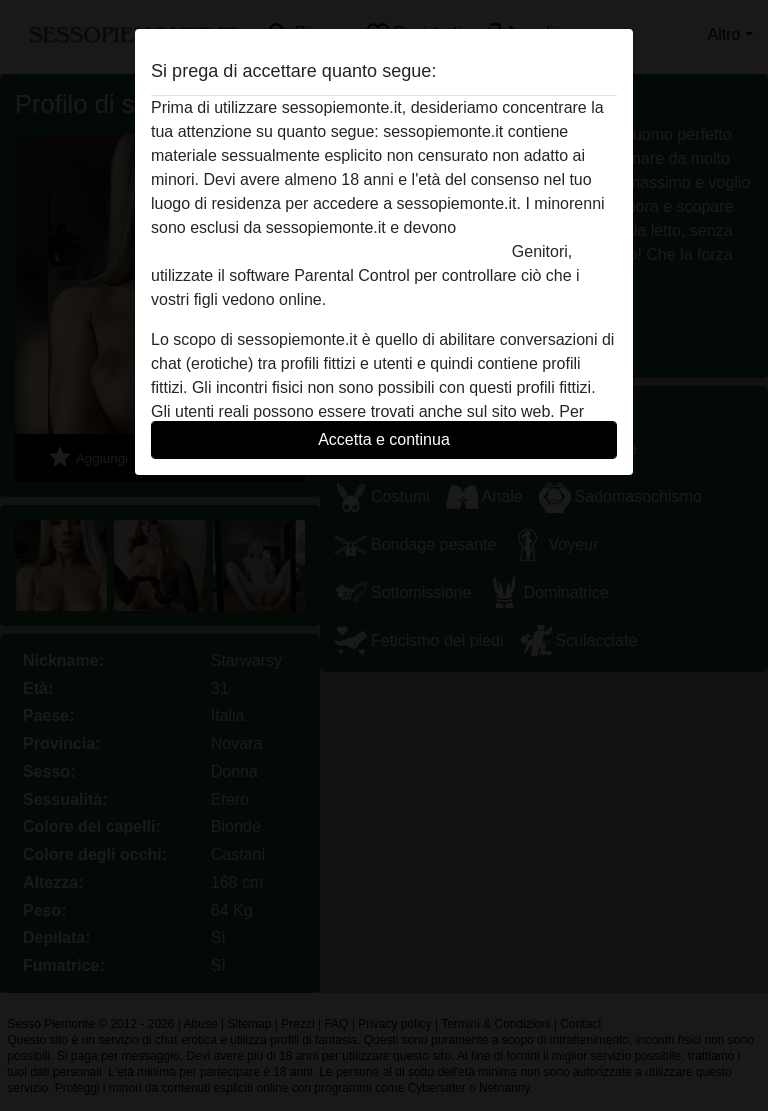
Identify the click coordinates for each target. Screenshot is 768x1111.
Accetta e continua (384, 439)
